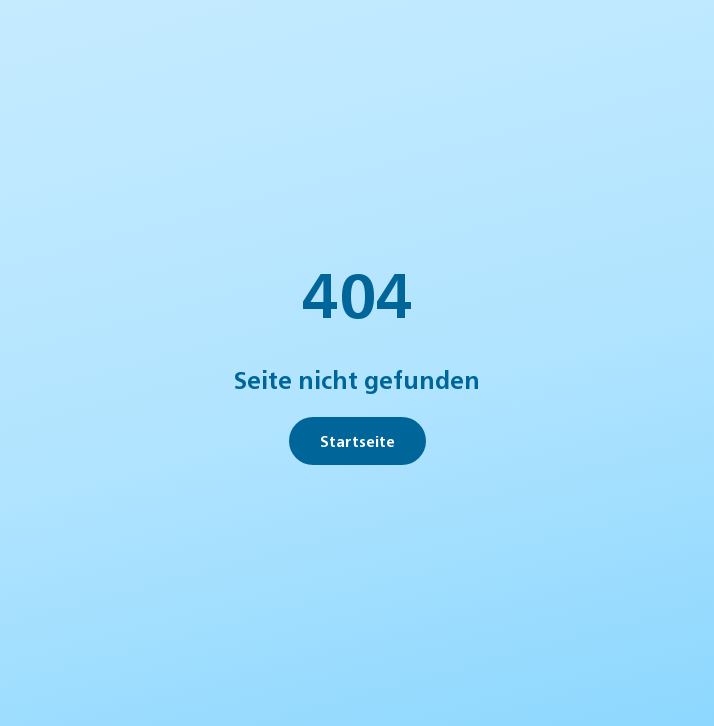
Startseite (357, 440)
